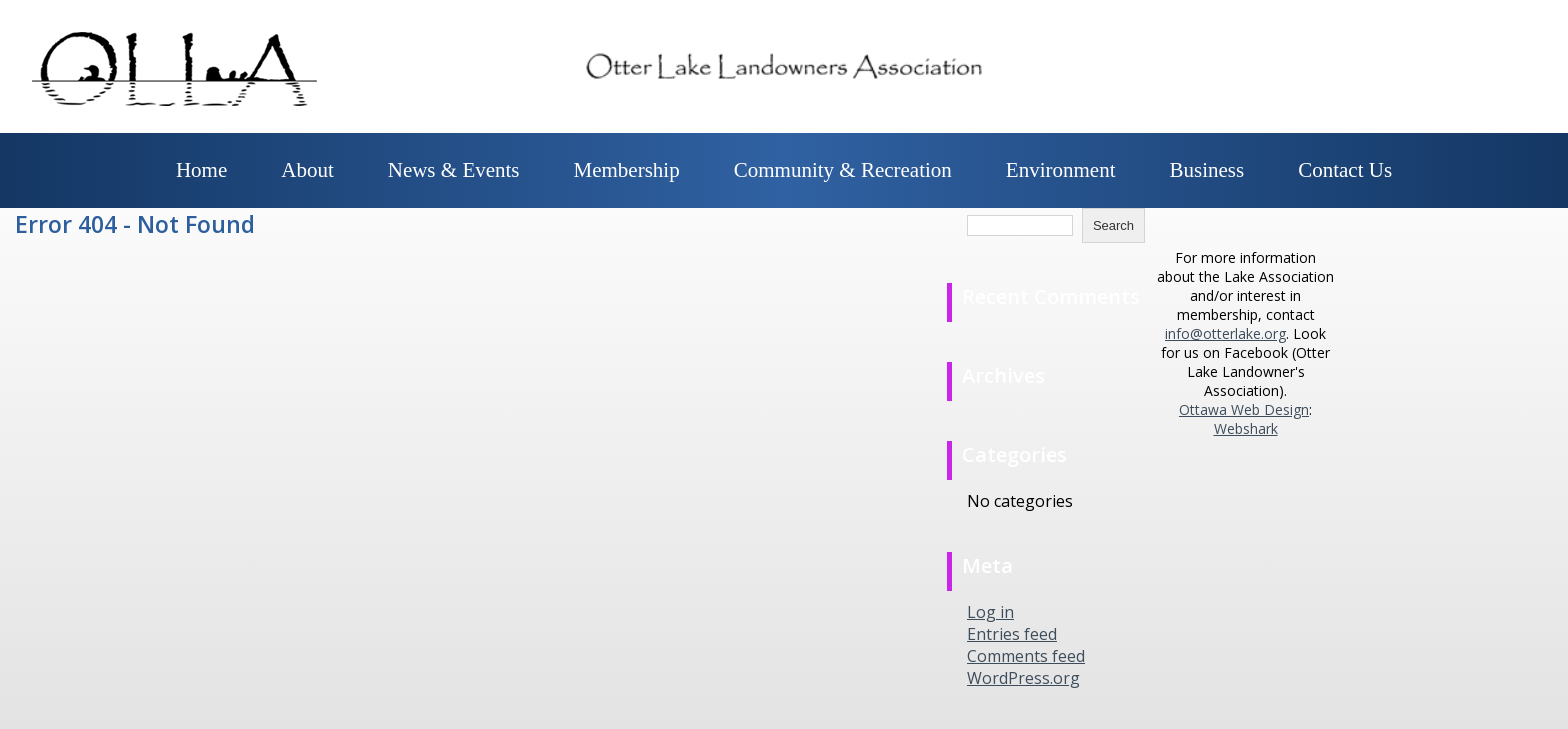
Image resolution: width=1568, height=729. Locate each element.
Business (1207, 170)
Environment (1061, 170)
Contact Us (1345, 170)
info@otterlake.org (1225, 333)
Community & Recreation (843, 170)
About (307, 170)
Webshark (1246, 428)
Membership (627, 170)
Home (201, 170)
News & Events (454, 170)
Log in (990, 612)
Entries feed (1012, 634)
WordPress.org (1023, 678)
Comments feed (1026, 656)
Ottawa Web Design (1244, 409)
